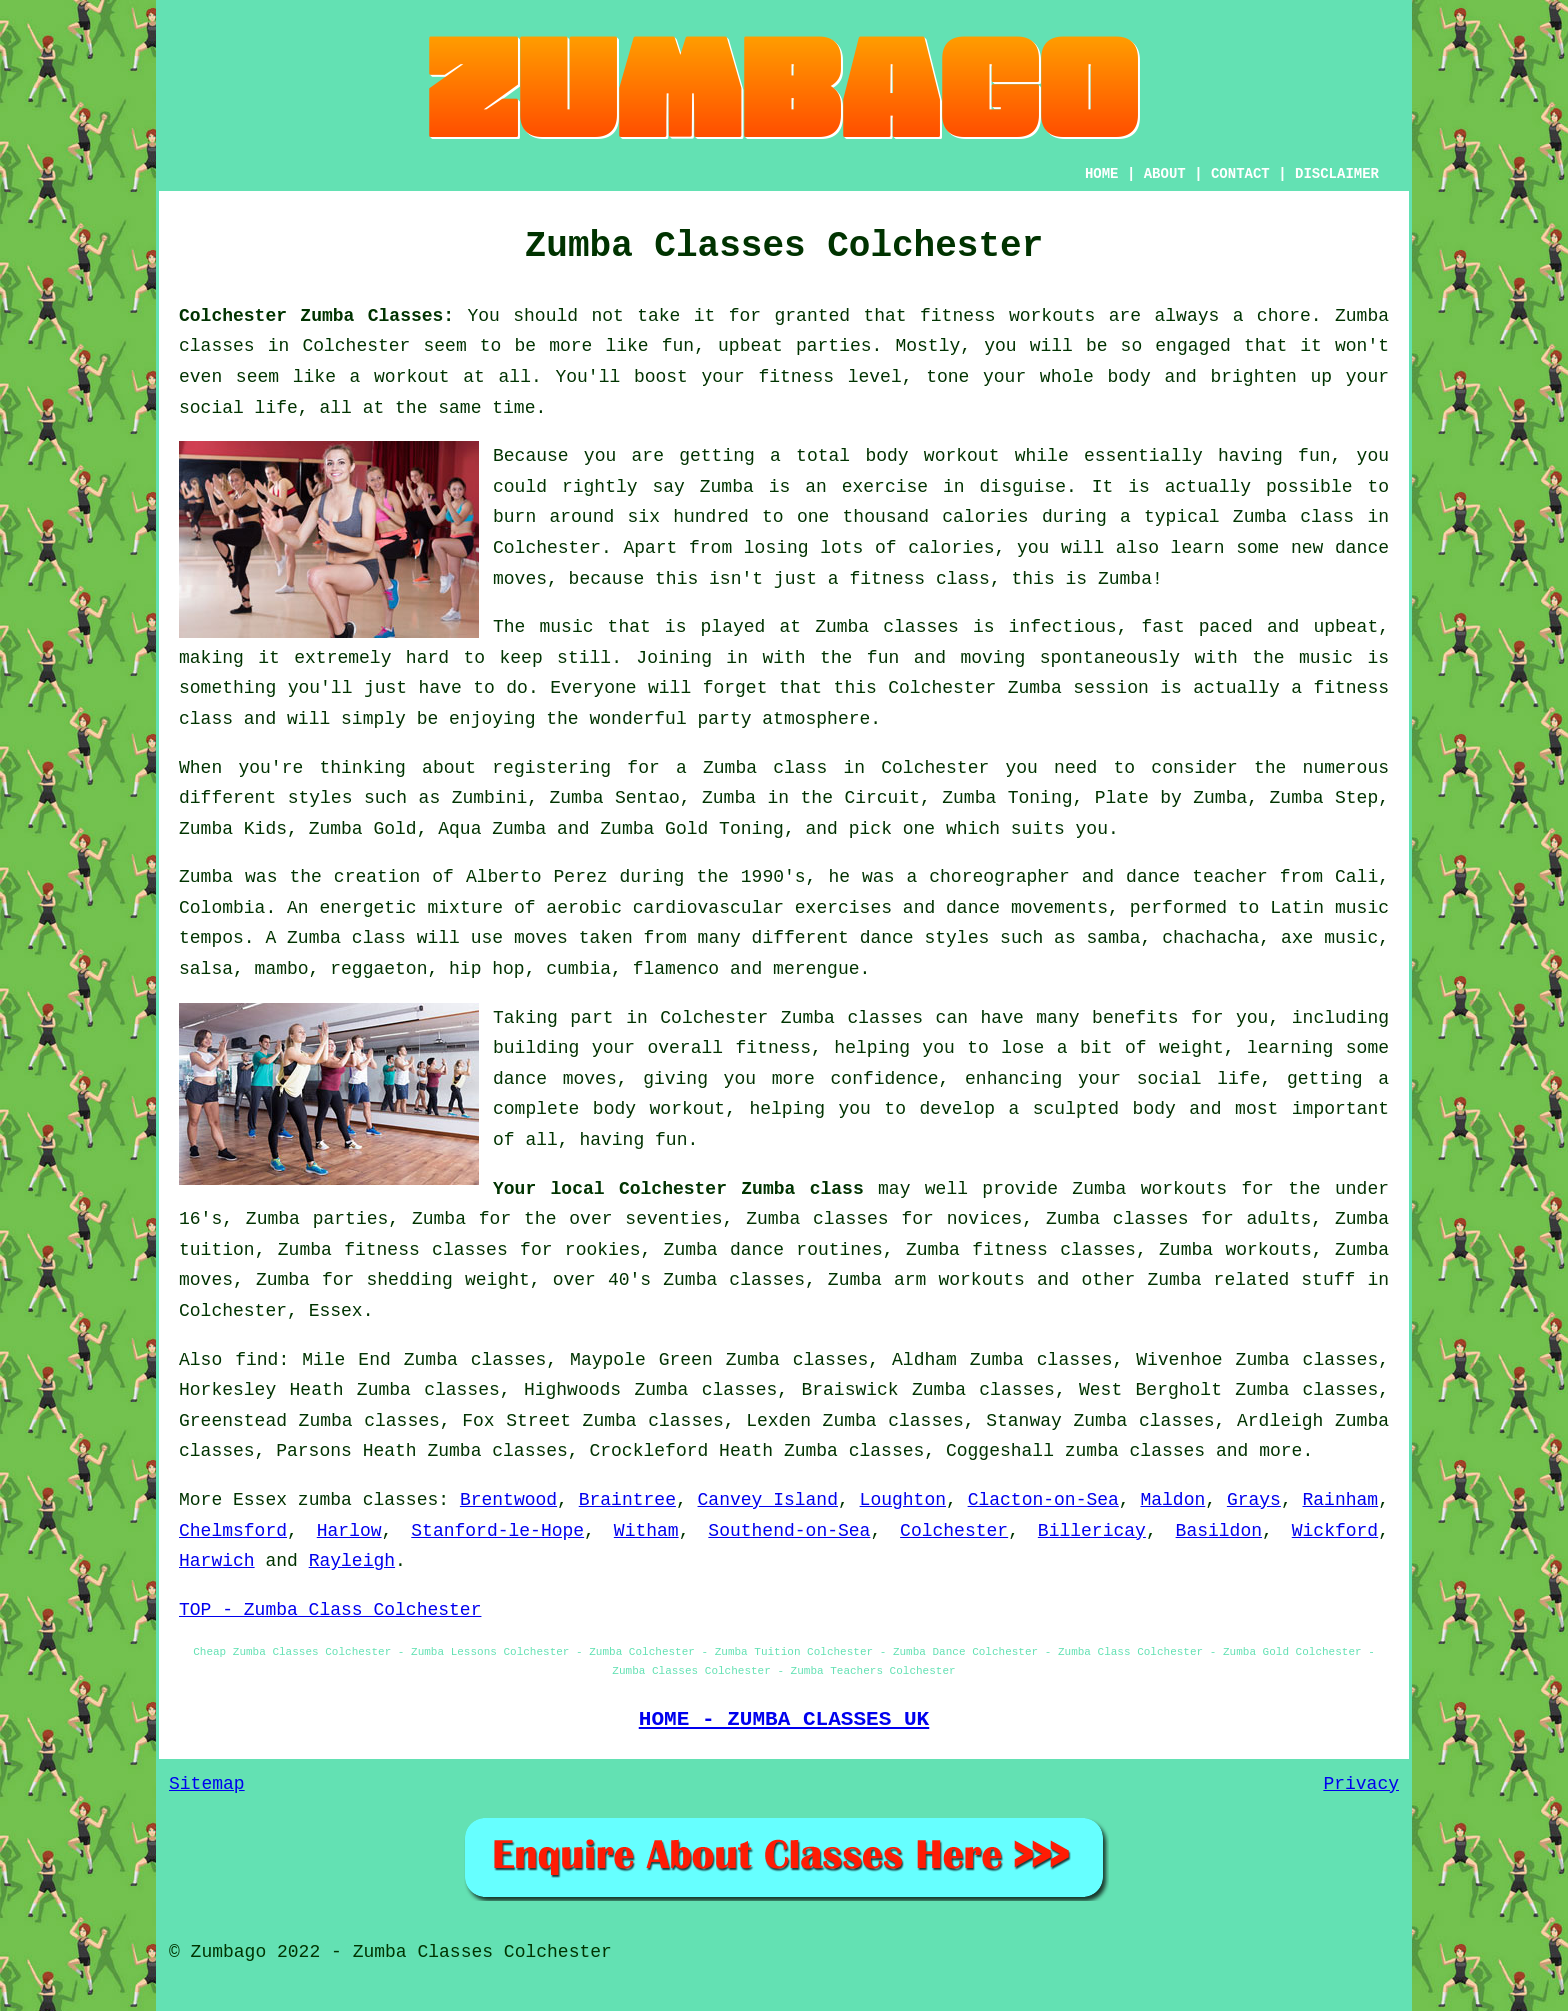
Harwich (217, 1561)
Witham (646, 1531)
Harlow (349, 1531)
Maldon (1172, 1500)
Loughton (903, 1500)
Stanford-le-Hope (497, 1531)
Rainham (1341, 1500)
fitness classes (1054, 1250)
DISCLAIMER (1337, 174)
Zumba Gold (363, 829)
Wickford (1335, 1531)
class (206, 719)
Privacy (1361, 1784)
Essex (336, 1311)
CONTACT (1240, 174)
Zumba (1362, 316)
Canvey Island (768, 1500)
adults (1279, 1219)
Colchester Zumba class (741, 1189)
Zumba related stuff (1252, 1280)
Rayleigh (352, 1561)
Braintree (627, 1500)
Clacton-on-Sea (1043, 1500)
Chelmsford (233, 1531)
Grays (1254, 1500)
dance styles (925, 938)
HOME (1102, 174)
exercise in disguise (954, 487)
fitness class (919, 579)
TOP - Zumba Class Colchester (330, 1610)
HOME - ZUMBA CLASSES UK (784, 1719)
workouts (1268, 1250)
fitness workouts (1007, 316)
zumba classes (1135, 1451)
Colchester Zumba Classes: (316, 316)
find (256, 1360)
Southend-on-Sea (789, 1531)
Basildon (1219, 1531)
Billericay (1092, 1531)
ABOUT (1165, 174)
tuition (217, 1250)
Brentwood (508, 1500)
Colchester (954, 1531)
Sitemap (207, 1784)
